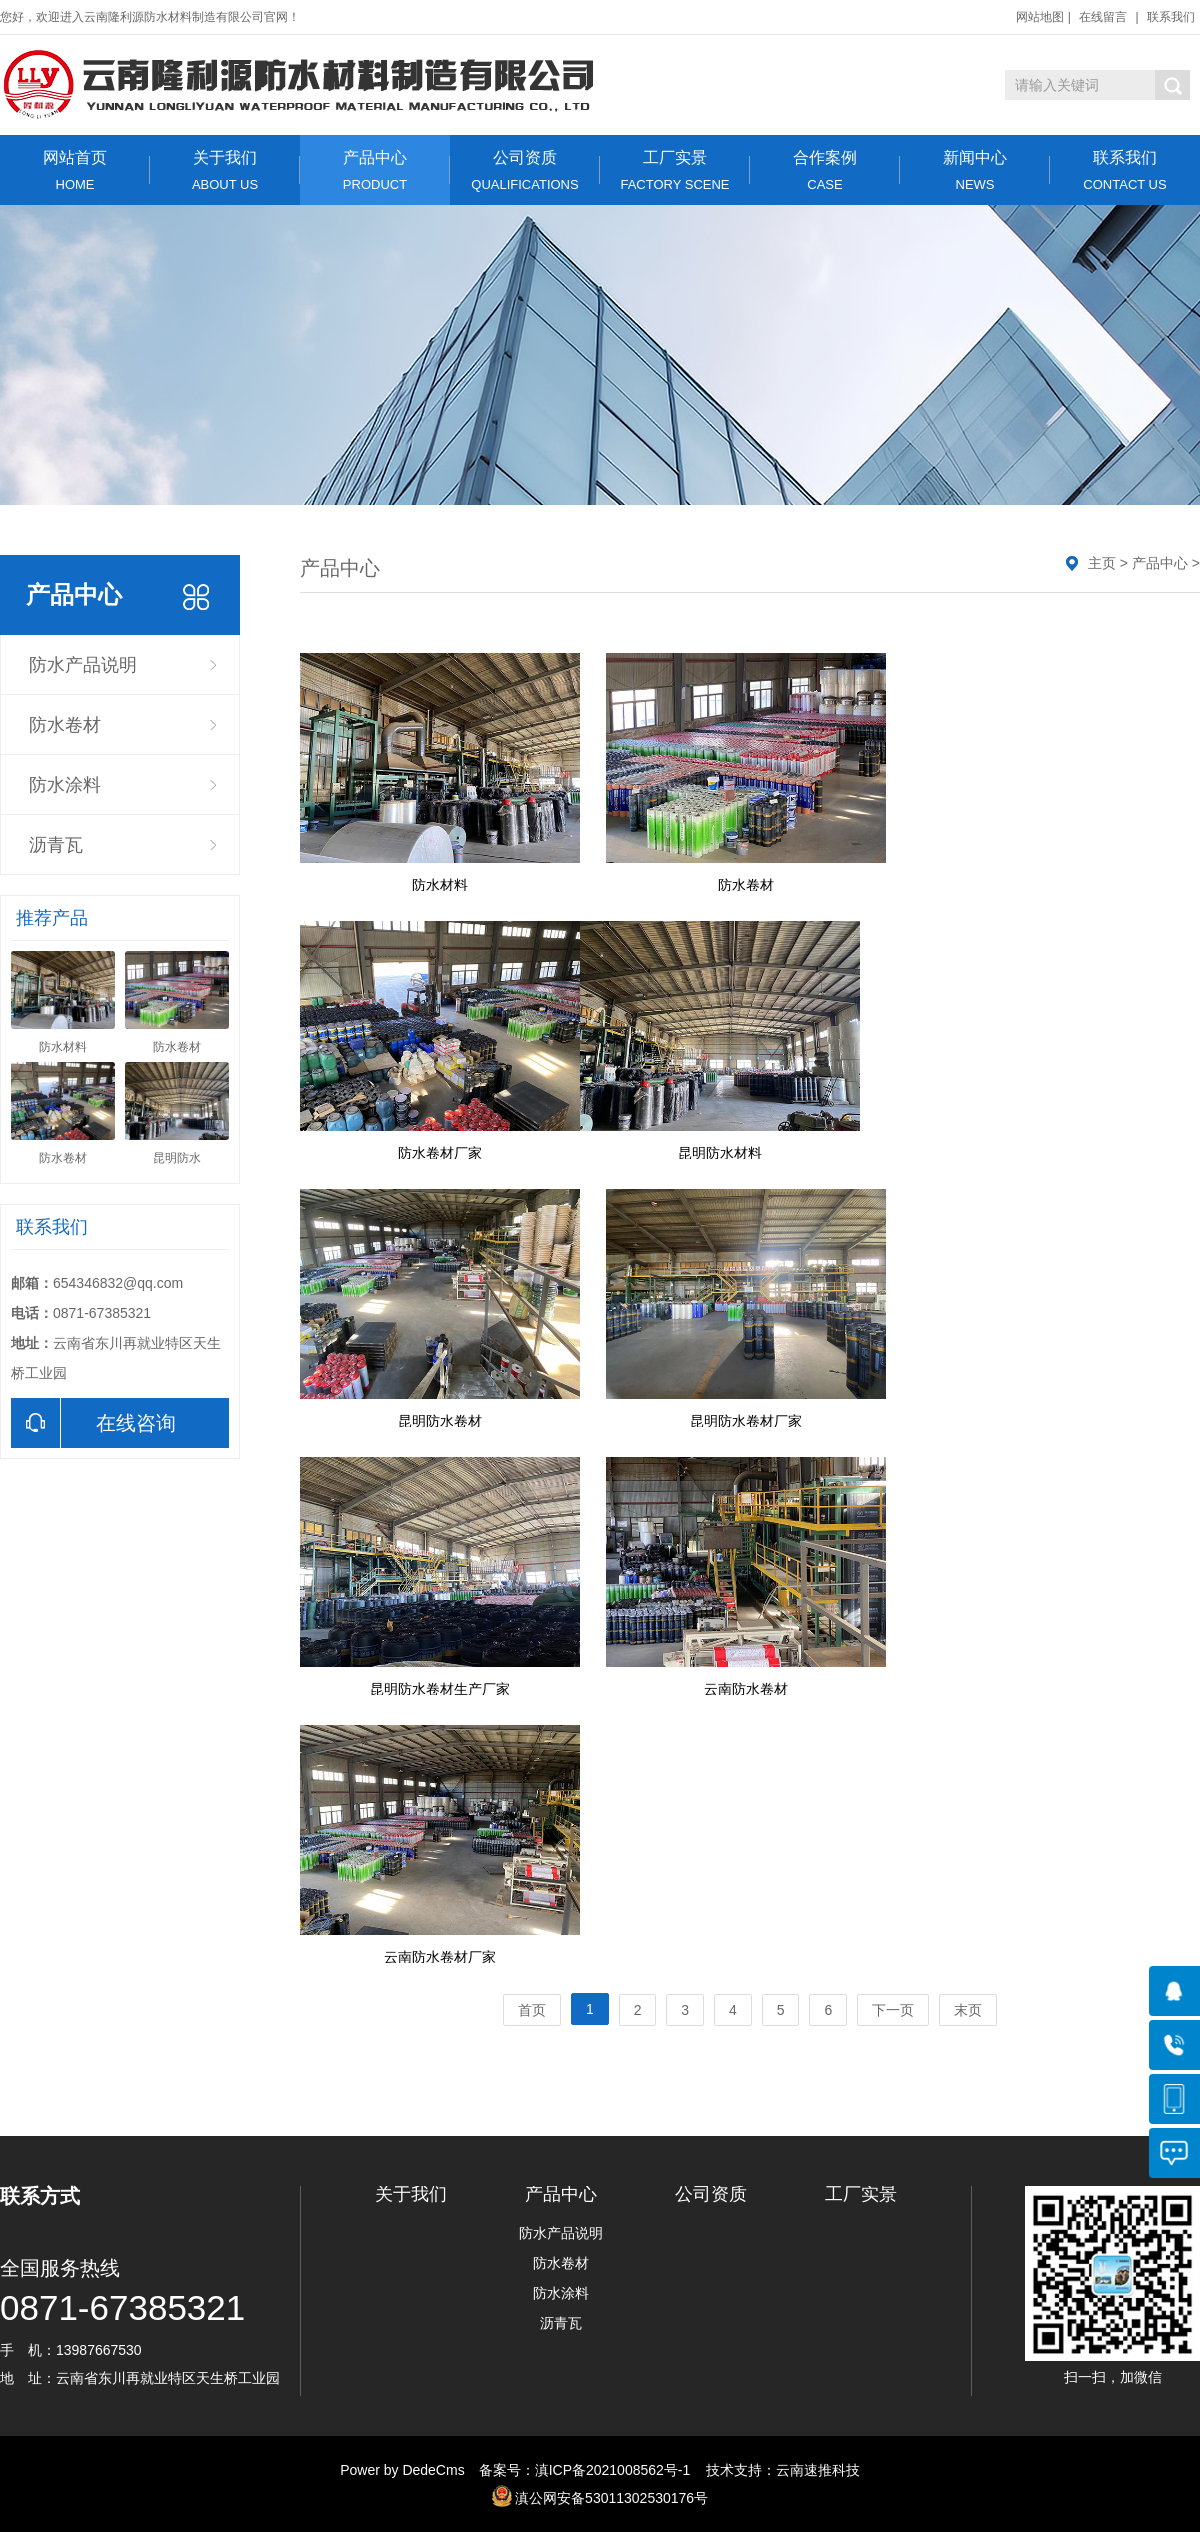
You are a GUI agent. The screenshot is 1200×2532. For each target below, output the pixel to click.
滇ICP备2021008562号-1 (613, 2470)
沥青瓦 (56, 845)
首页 (532, 2010)
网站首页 (75, 170)
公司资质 (525, 170)
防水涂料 (65, 785)
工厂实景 (675, 170)
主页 (1102, 563)
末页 (968, 2010)
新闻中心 (975, 170)
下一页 (893, 2010)
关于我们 (225, 170)
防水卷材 (65, 725)
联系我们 (1171, 17)
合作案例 (825, 170)
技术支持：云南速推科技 (777, 2470)
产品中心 (375, 170)
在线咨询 (93, 1423)
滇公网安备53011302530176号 (611, 2498)
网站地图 (1040, 17)
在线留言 (1103, 17)
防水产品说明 (83, 665)
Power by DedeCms (402, 2470)
